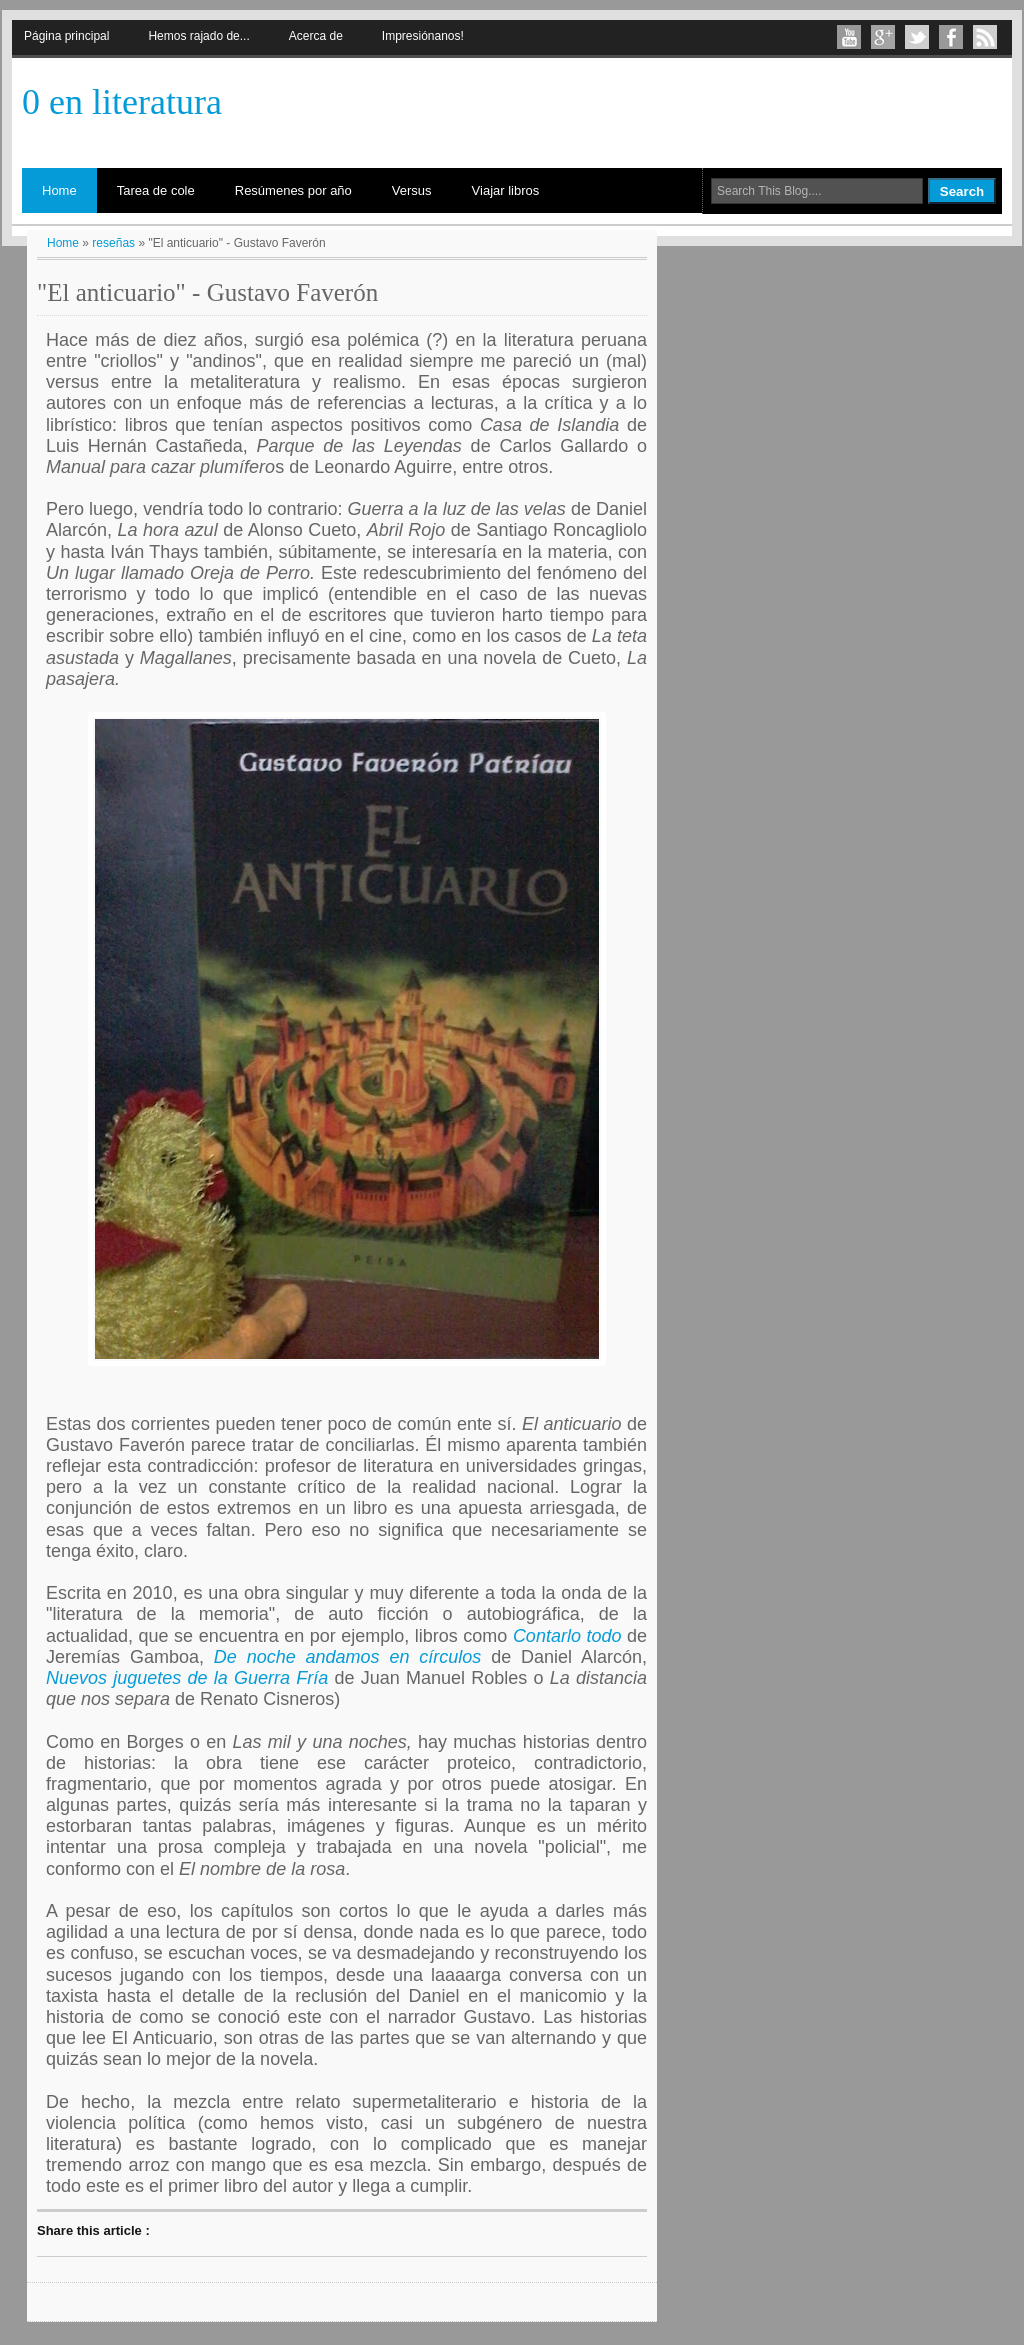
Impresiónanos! (423, 36)
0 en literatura (122, 102)
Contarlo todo (567, 1636)
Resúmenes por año (293, 190)
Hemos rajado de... (198, 36)
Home (59, 190)
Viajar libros (506, 190)
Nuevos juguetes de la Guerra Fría (187, 1678)
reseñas (113, 243)
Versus (412, 190)
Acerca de (316, 36)
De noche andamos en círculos (348, 1657)
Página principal (66, 36)
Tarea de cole (156, 190)
